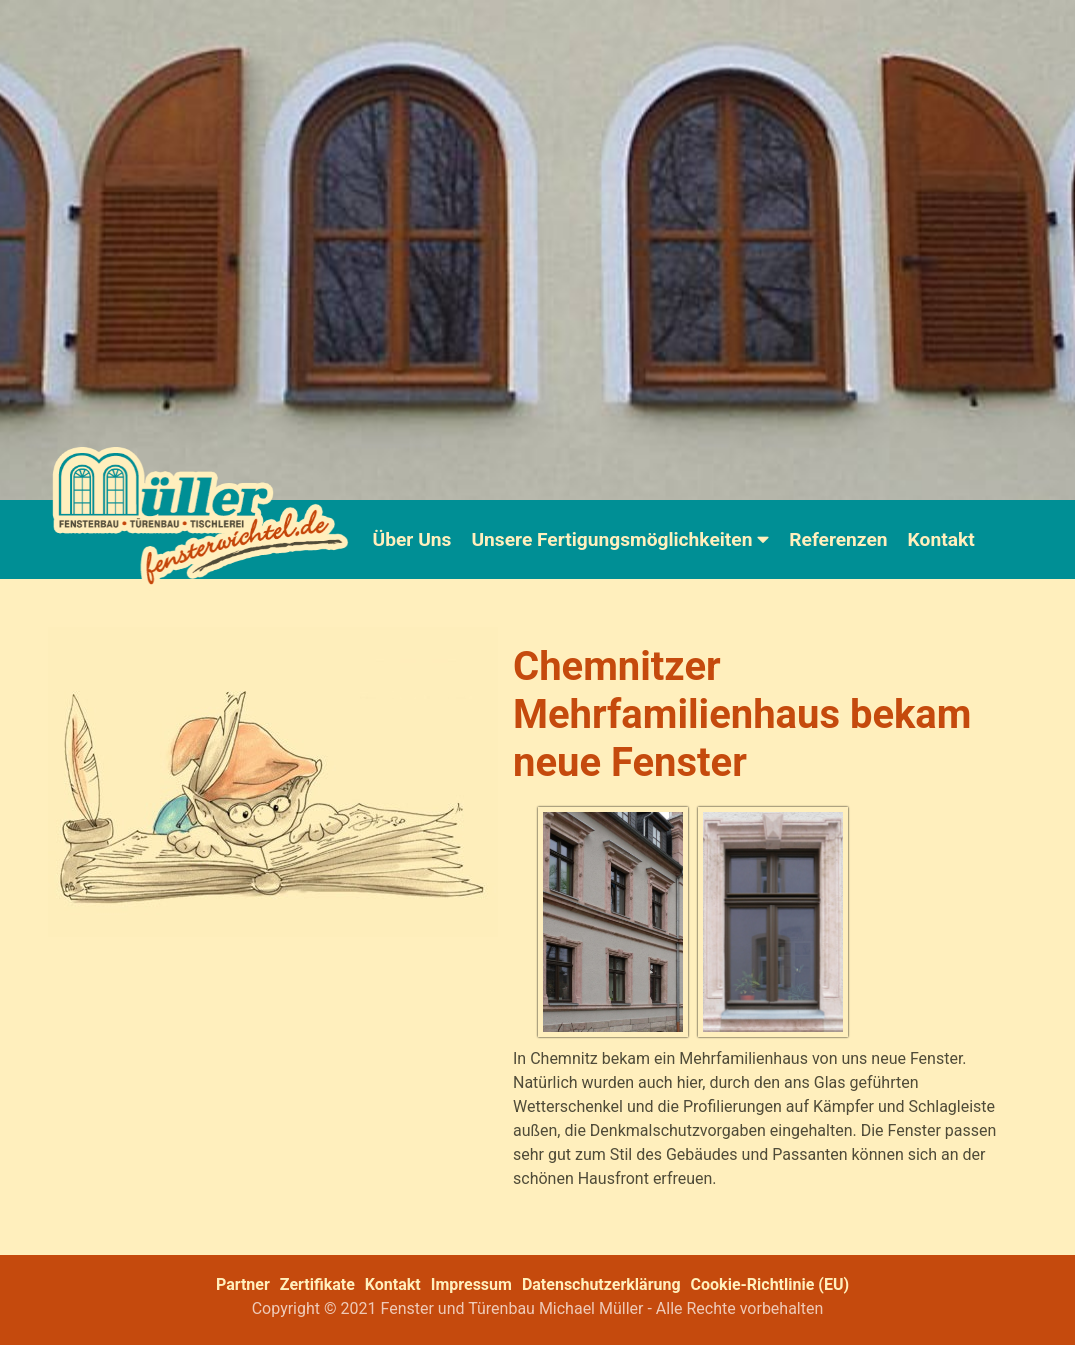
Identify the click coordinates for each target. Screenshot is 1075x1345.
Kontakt (941, 539)
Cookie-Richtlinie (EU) (770, 1284)
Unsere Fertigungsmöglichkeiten (620, 539)
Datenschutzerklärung (601, 1284)
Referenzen (838, 539)
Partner (243, 1284)
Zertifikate (317, 1284)
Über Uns (412, 539)
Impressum (471, 1284)
